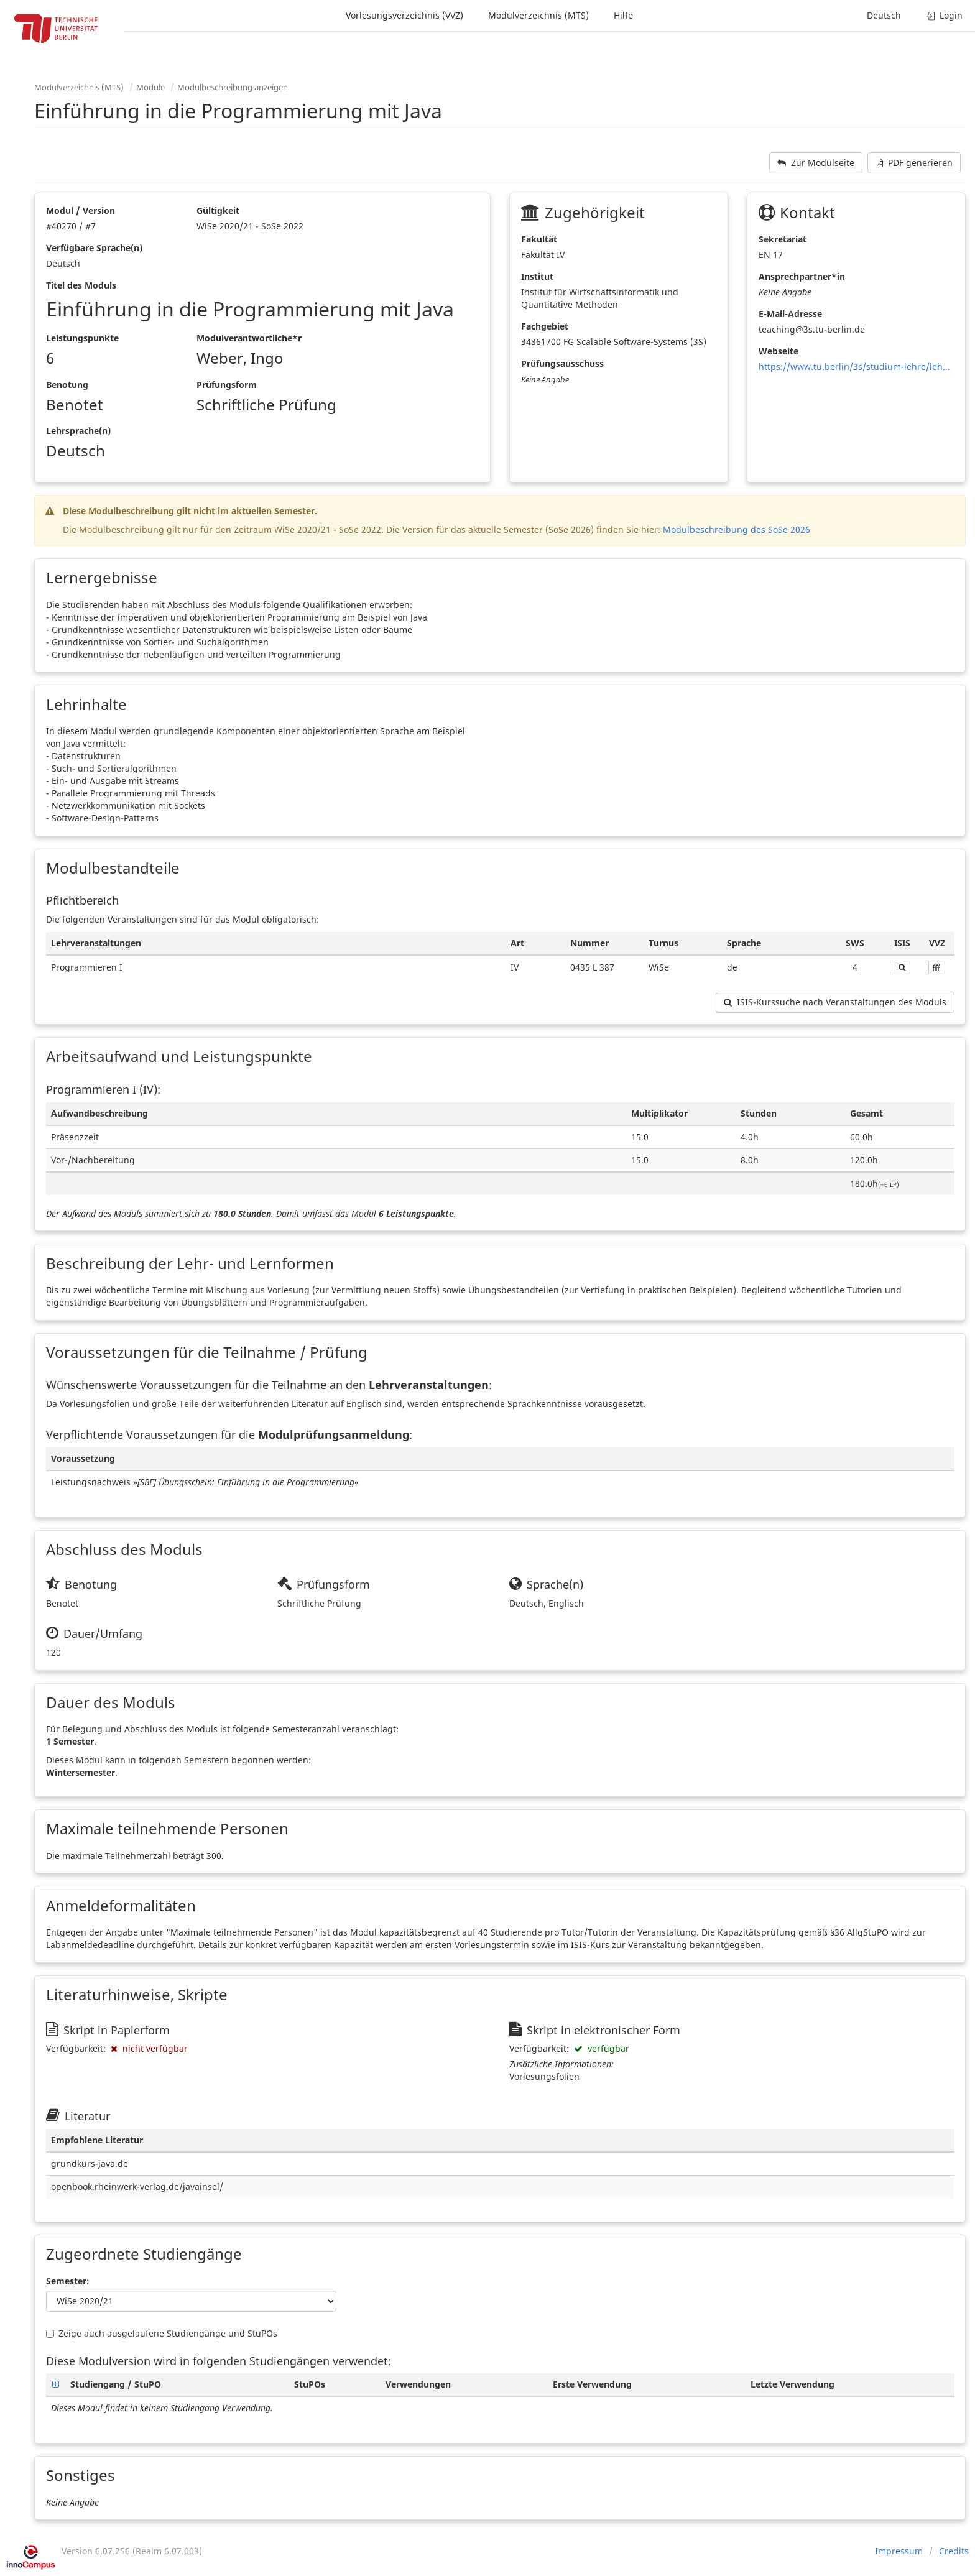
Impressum (899, 2551)
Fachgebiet (544, 326)
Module (150, 87)
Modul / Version (80, 210)
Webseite (778, 351)
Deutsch (884, 15)
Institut (537, 276)
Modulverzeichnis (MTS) (538, 15)
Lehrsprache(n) (78, 430)
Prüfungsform (226, 384)
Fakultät (539, 239)
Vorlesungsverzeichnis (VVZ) (404, 15)
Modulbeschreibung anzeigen (232, 87)
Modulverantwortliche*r (249, 338)
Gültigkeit (217, 210)
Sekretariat (782, 239)
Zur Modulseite (815, 163)
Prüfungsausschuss (562, 363)
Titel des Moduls (81, 285)
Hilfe (623, 15)
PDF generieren (914, 163)
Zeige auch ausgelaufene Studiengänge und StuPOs (161, 2333)
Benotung (67, 384)
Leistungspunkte (82, 338)
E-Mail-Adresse (790, 314)
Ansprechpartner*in (802, 276)
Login (944, 15)
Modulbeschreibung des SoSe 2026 (736, 529)
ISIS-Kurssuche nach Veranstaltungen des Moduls (835, 1002)
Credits (954, 2551)
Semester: (68, 2281)
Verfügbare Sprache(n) (94, 248)
